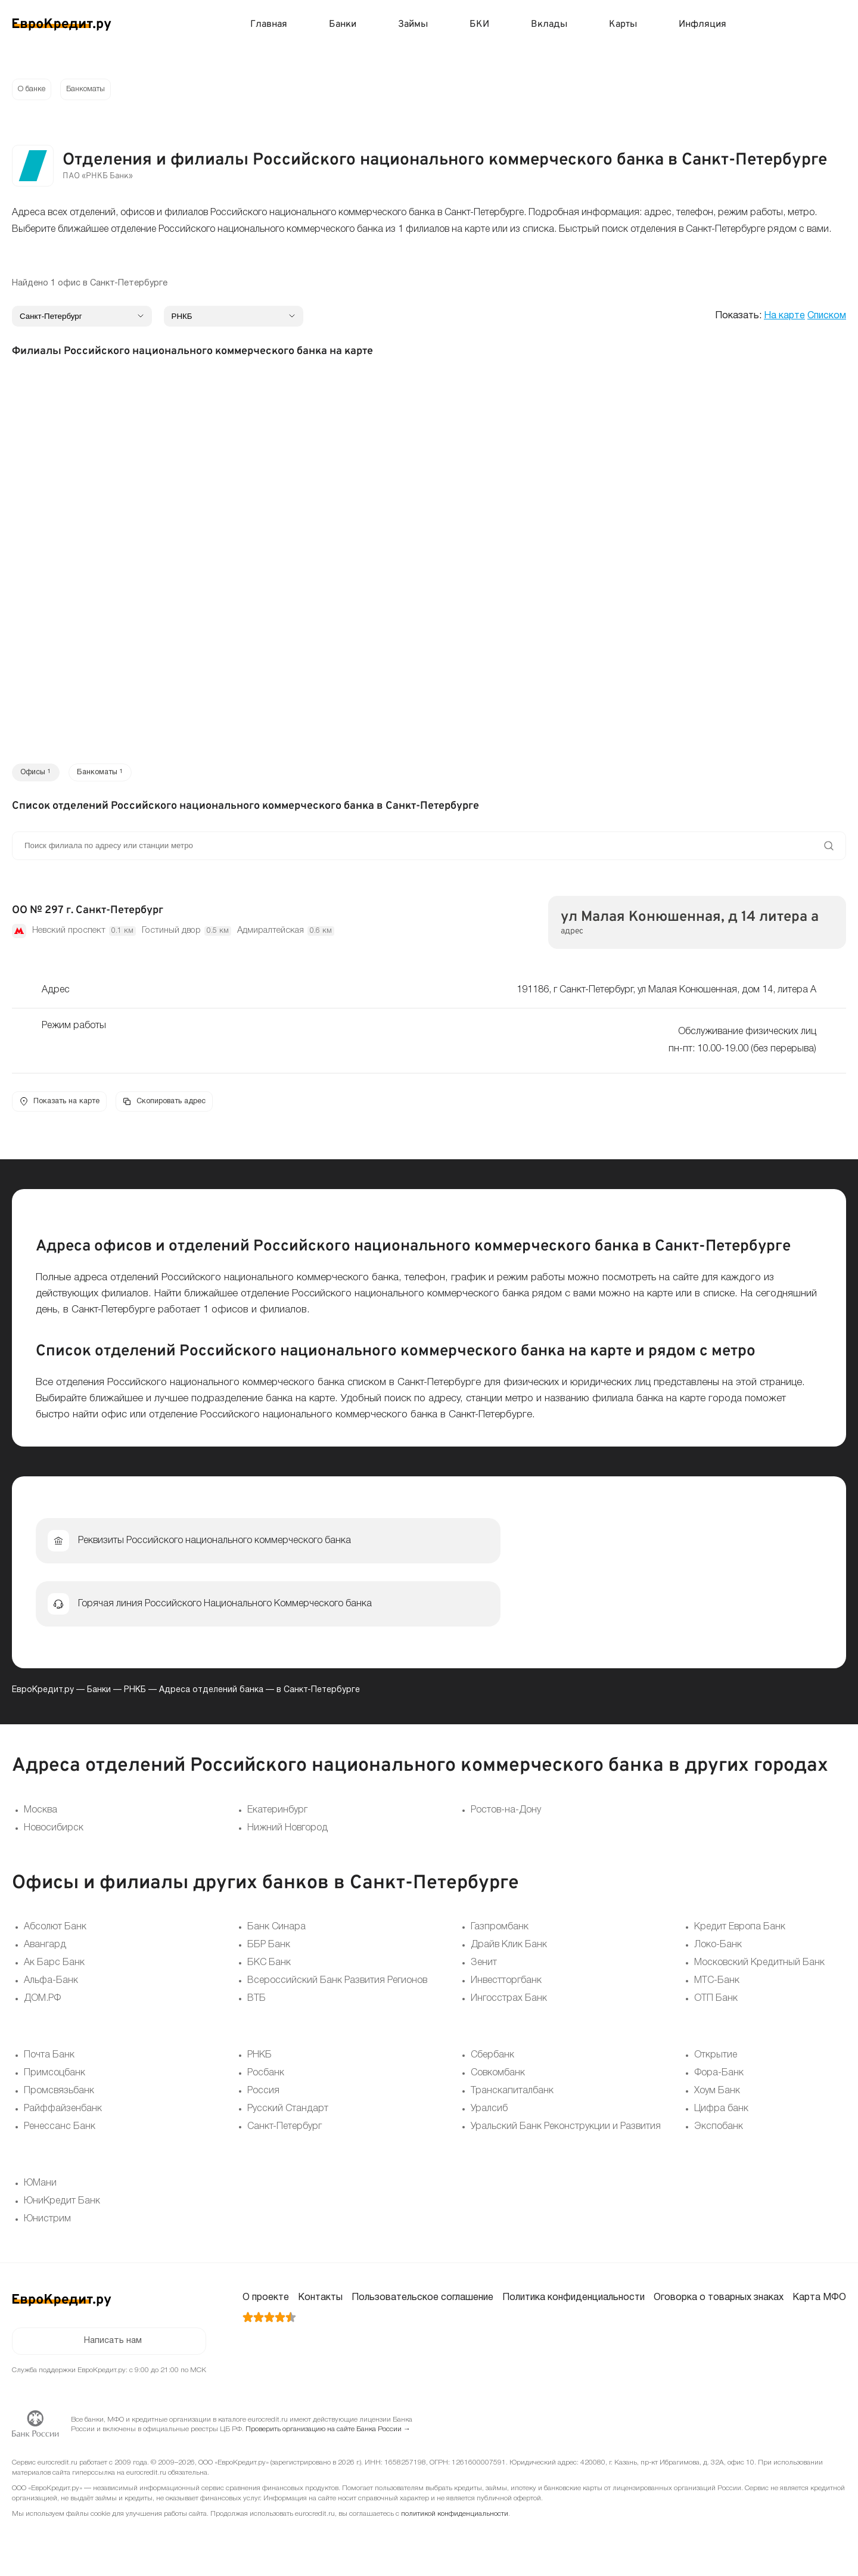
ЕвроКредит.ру (43, 1696)
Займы (413, 24)
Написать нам (113, 2349)
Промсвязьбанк (59, 2097)
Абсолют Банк (55, 1933)
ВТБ (256, 2005)
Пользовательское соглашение (422, 2304)
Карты (623, 24)
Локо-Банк (718, 1951)
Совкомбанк (498, 2079)
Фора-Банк (719, 2079)
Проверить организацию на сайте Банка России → (328, 2438)
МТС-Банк (716, 1987)
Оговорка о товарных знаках (719, 2304)
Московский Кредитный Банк (759, 1969)
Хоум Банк (717, 2097)
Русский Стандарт (287, 2115)
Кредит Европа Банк (739, 1933)
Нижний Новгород (287, 1834)
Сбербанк (492, 2061)
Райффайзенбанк (63, 2115)
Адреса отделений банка (211, 1696)
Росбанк (265, 2079)
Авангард (45, 1951)
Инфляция (702, 24)
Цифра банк (721, 2115)
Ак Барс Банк (54, 1969)
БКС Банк (269, 1969)
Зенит (484, 1969)
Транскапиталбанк (512, 2097)
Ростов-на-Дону (506, 1816)
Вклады (549, 24)
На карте (784, 318)
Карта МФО (819, 2304)
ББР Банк (268, 1951)
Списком (826, 318)
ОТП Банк (716, 2005)
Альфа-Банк (51, 1987)
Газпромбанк (500, 1933)
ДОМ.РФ (42, 2005)
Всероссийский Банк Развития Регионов (337, 1987)
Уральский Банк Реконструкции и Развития (566, 2133)
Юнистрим (47, 2225)
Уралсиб (489, 2115)
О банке (33, 90)
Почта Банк (49, 2061)
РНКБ (135, 1696)
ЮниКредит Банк (62, 2207)
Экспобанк (718, 2133)
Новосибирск (53, 1834)
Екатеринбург (277, 1816)
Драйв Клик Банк (509, 1951)
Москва (40, 1816)
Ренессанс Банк (59, 2133)
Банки (342, 24)
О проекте (266, 2304)
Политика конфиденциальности (573, 2304)
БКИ (479, 24)
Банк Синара (276, 1933)
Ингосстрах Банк (509, 2005)
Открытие (715, 2061)
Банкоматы (92, 90)
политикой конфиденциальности (454, 2522)
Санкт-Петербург (284, 2133)
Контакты (320, 2304)
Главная (268, 24)
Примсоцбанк (54, 2079)
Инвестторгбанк (506, 1987)
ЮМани (40, 2190)
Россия (263, 2097)
